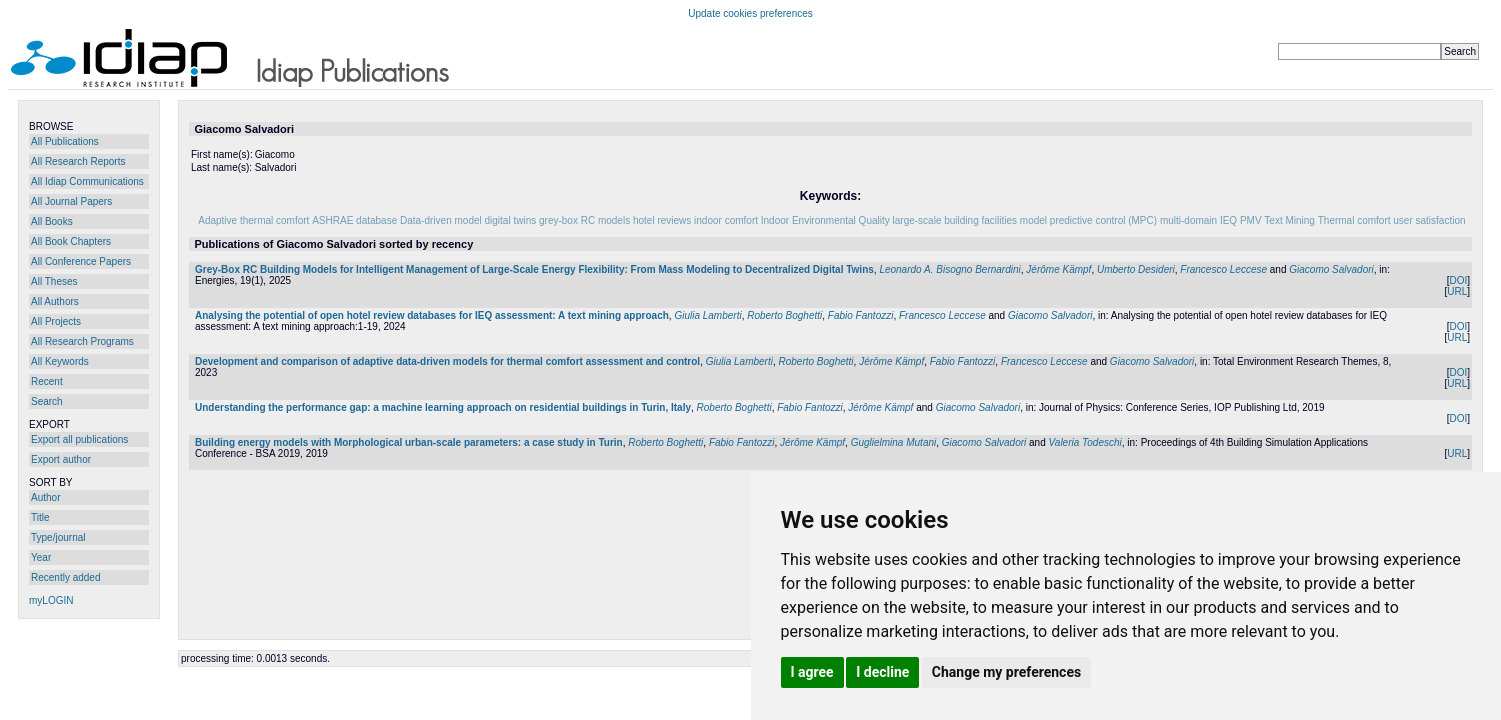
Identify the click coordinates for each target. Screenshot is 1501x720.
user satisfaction (1429, 220)
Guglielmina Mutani (894, 442)
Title (40, 517)
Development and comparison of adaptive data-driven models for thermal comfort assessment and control (447, 361)
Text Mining (1289, 220)
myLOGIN (51, 600)
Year (41, 557)
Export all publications (79, 439)
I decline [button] (882, 672)
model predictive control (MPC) (1088, 220)
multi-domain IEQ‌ (1198, 220)
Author (45, 497)
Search (47, 401)
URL (1457, 291)
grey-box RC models (584, 220)
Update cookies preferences (750, 13)
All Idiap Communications (87, 181)
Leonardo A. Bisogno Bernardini (949, 269)
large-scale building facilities (955, 220)
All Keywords (60, 361)
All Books (52, 221)
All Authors (55, 301)
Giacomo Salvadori (1331, 269)
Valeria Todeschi (1085, 442)
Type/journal (58, 537)
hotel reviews (662, 220)
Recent (47, 381)
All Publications (65, 141)
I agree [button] (812, 672)
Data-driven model (441, 220)
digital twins (511, 220)
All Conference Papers (81, 261)
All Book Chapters (71, 241)
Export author (61, 459)
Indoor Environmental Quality (825, 220)
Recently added (66, 577)
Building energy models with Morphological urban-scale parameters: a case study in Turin (409, 442)
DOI (1458, 280)
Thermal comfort (1354, 220)
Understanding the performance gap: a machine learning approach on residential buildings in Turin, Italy (443, 407)
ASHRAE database (354, 220)
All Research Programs (82, 341)
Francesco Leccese (1223, 269)
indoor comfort (726, 220)
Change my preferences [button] (1006, 672)
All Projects (56, 321)
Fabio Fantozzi (861, 315)
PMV (1251, 220)
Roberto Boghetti (784, 315)
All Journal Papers (71, 201)
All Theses (54, 281)
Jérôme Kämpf (1058, 269)
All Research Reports (78, 161)
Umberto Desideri (1136, 269)
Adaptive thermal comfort (253, 220)
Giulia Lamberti (707, 315)
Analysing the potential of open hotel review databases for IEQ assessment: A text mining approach (432, 315)
